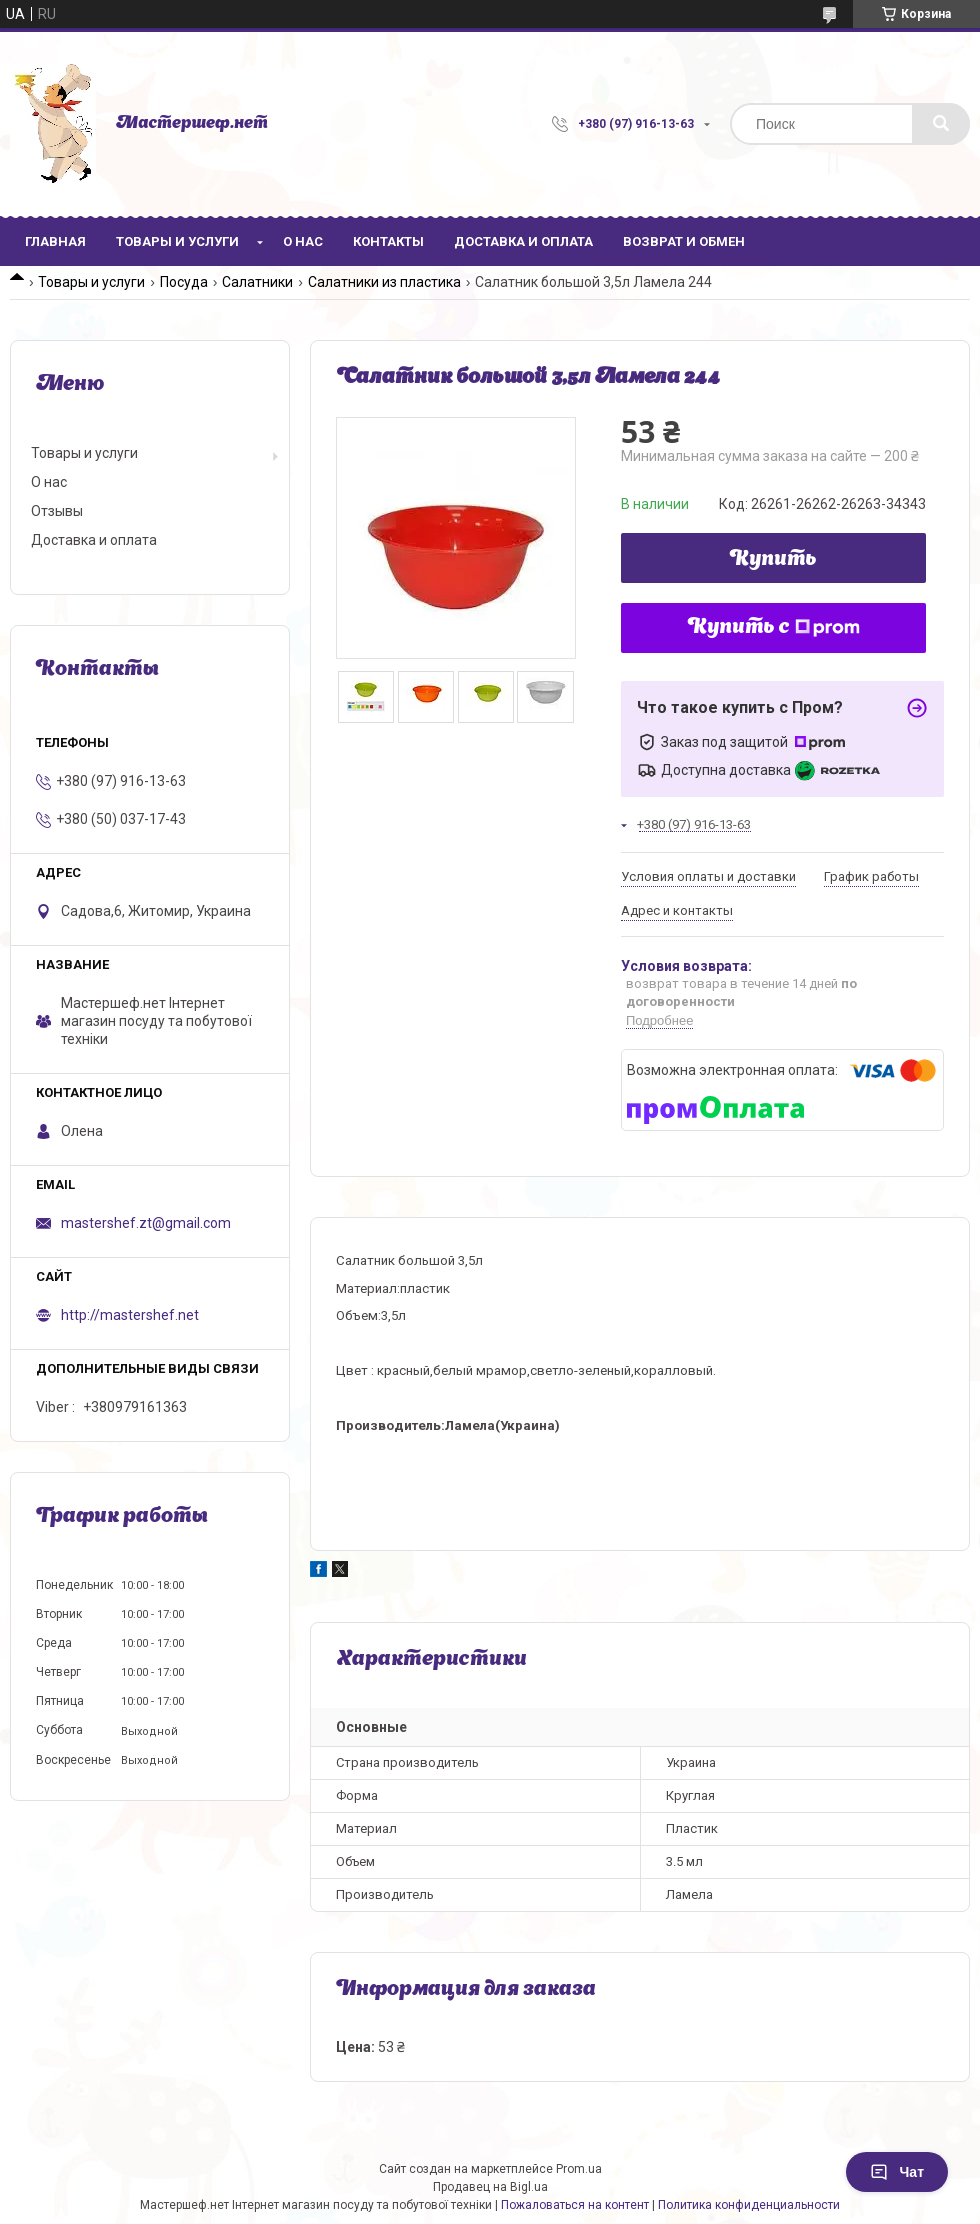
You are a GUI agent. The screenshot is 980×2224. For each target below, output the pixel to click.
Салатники (257, 282)
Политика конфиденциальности (749, 2205)
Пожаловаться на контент (575, 2205)
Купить (773, 560)
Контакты (388, 241)
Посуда (184, 282)
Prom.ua (579, 2169)
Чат (897, 2172)
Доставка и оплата (523, 241)
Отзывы (57, 511)
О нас (303, 241)
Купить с (774, 628)
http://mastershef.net (130, 1315)
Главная (55, 241)
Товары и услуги (177, 241)
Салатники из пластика (384, 282)
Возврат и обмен (684, 241)
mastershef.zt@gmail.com (146, 1223)
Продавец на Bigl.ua (490, 2187)
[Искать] (941, 124)
